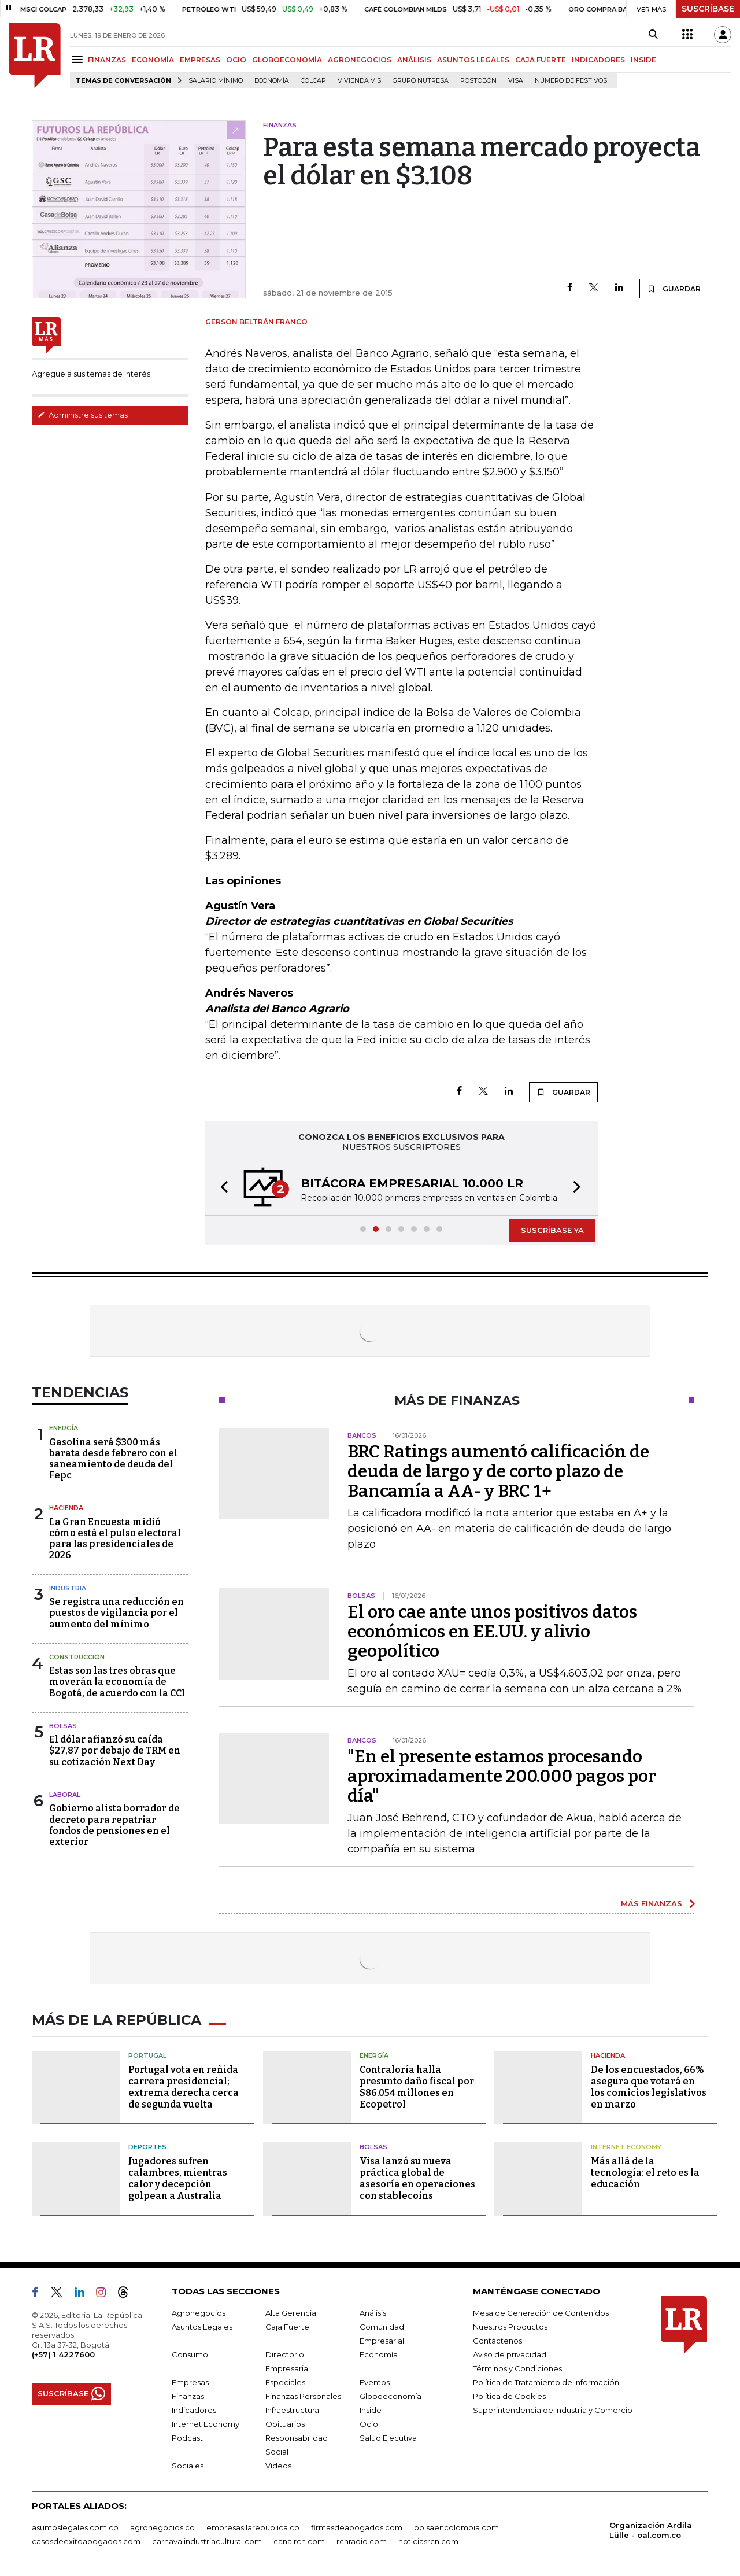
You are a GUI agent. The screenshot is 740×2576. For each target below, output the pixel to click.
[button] (220, 1188)
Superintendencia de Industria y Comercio (552, 2410)
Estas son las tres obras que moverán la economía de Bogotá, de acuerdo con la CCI (117, 1681)
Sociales (188, 2465)
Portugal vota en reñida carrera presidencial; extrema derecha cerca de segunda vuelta (183, 2087)
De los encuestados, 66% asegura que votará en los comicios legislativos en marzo (648, 2087)
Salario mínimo (215, 80)
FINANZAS (107, 60)
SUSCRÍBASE (708, 8)
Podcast (187, 2437)
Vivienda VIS (359, 80)
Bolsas (63, 1726)
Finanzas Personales (303, 2396)
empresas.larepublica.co (252, 2527)
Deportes (147, 2147)
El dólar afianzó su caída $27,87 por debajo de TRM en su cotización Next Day (114, 1750)
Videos (278, 2465)
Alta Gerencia (290, 2312)
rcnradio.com (361, 2541)
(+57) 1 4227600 (63, 2354)
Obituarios (285, 2424)
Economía (271, 80)
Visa (515, 80)
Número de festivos (571, 80)
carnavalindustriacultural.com (207, 2541)
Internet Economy (626, 2147)
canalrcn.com (299, 2541)
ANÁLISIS (414, 60)
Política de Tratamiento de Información (546, 2382)
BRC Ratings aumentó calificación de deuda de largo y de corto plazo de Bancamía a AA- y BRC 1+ (498, 1471)
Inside (371, 2410)
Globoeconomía (390, 2396)
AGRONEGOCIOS (359, 60)
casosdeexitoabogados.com (86, 2541)
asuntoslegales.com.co (75, 2527)
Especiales (285, 2382)
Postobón (478, 80)
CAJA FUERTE (540, 60)
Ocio (369, 2424)
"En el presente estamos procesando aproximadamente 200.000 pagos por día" (501, 1776)
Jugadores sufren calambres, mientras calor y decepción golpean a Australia (177, 2178)
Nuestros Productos (510, 2326)
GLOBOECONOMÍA (287, 60)
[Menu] (79, 59)
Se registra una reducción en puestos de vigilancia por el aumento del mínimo (116, 1612)
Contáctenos (497, 2340)
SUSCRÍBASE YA (552, 1230)
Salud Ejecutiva (388, 2437)
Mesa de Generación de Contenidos (541, 2312)
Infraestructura (292, 2410)
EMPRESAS (200, 60)
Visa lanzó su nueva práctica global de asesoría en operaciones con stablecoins (417, 2178)
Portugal (147, 2055)
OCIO (236, 60)
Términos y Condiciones (517, 2368)
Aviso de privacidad (509, 2354)
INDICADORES (598, 60)
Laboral (64, 1795)
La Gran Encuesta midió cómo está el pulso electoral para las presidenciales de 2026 (115, 1538)
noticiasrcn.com (428, 2541)
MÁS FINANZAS (651, 1903)
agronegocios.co (162, 2527)
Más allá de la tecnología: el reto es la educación (645, 2173)
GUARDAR (674, 288)
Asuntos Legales (202, 2326)
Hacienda (66, 1508)
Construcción (77, 1657)
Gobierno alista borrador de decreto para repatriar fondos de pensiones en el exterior (114, 1825)
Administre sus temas (83, 414)
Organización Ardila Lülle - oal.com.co (650, 2530)
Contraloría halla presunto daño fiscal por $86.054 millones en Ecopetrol (417, 2087)
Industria (67, 1588)
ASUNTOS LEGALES (473, 60)
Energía (63, 1428)
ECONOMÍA (153, 60)
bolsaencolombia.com (456, 2527)
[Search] (653, 34)
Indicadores (194, 2410)
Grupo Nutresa (421, 80)
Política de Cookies (509, 2396)
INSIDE (643, 60)
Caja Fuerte (287, 2326)
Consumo (190, 2354)
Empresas (190, 2382)
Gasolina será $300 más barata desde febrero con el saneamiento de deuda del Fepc (113, 1459)
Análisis (373, 2312)
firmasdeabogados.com (356, 2527)
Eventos (375, 2382)
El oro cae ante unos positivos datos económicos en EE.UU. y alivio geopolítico (492, 1631)
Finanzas (188, 2396)
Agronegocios (198, 2312)
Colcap (313, 80)
